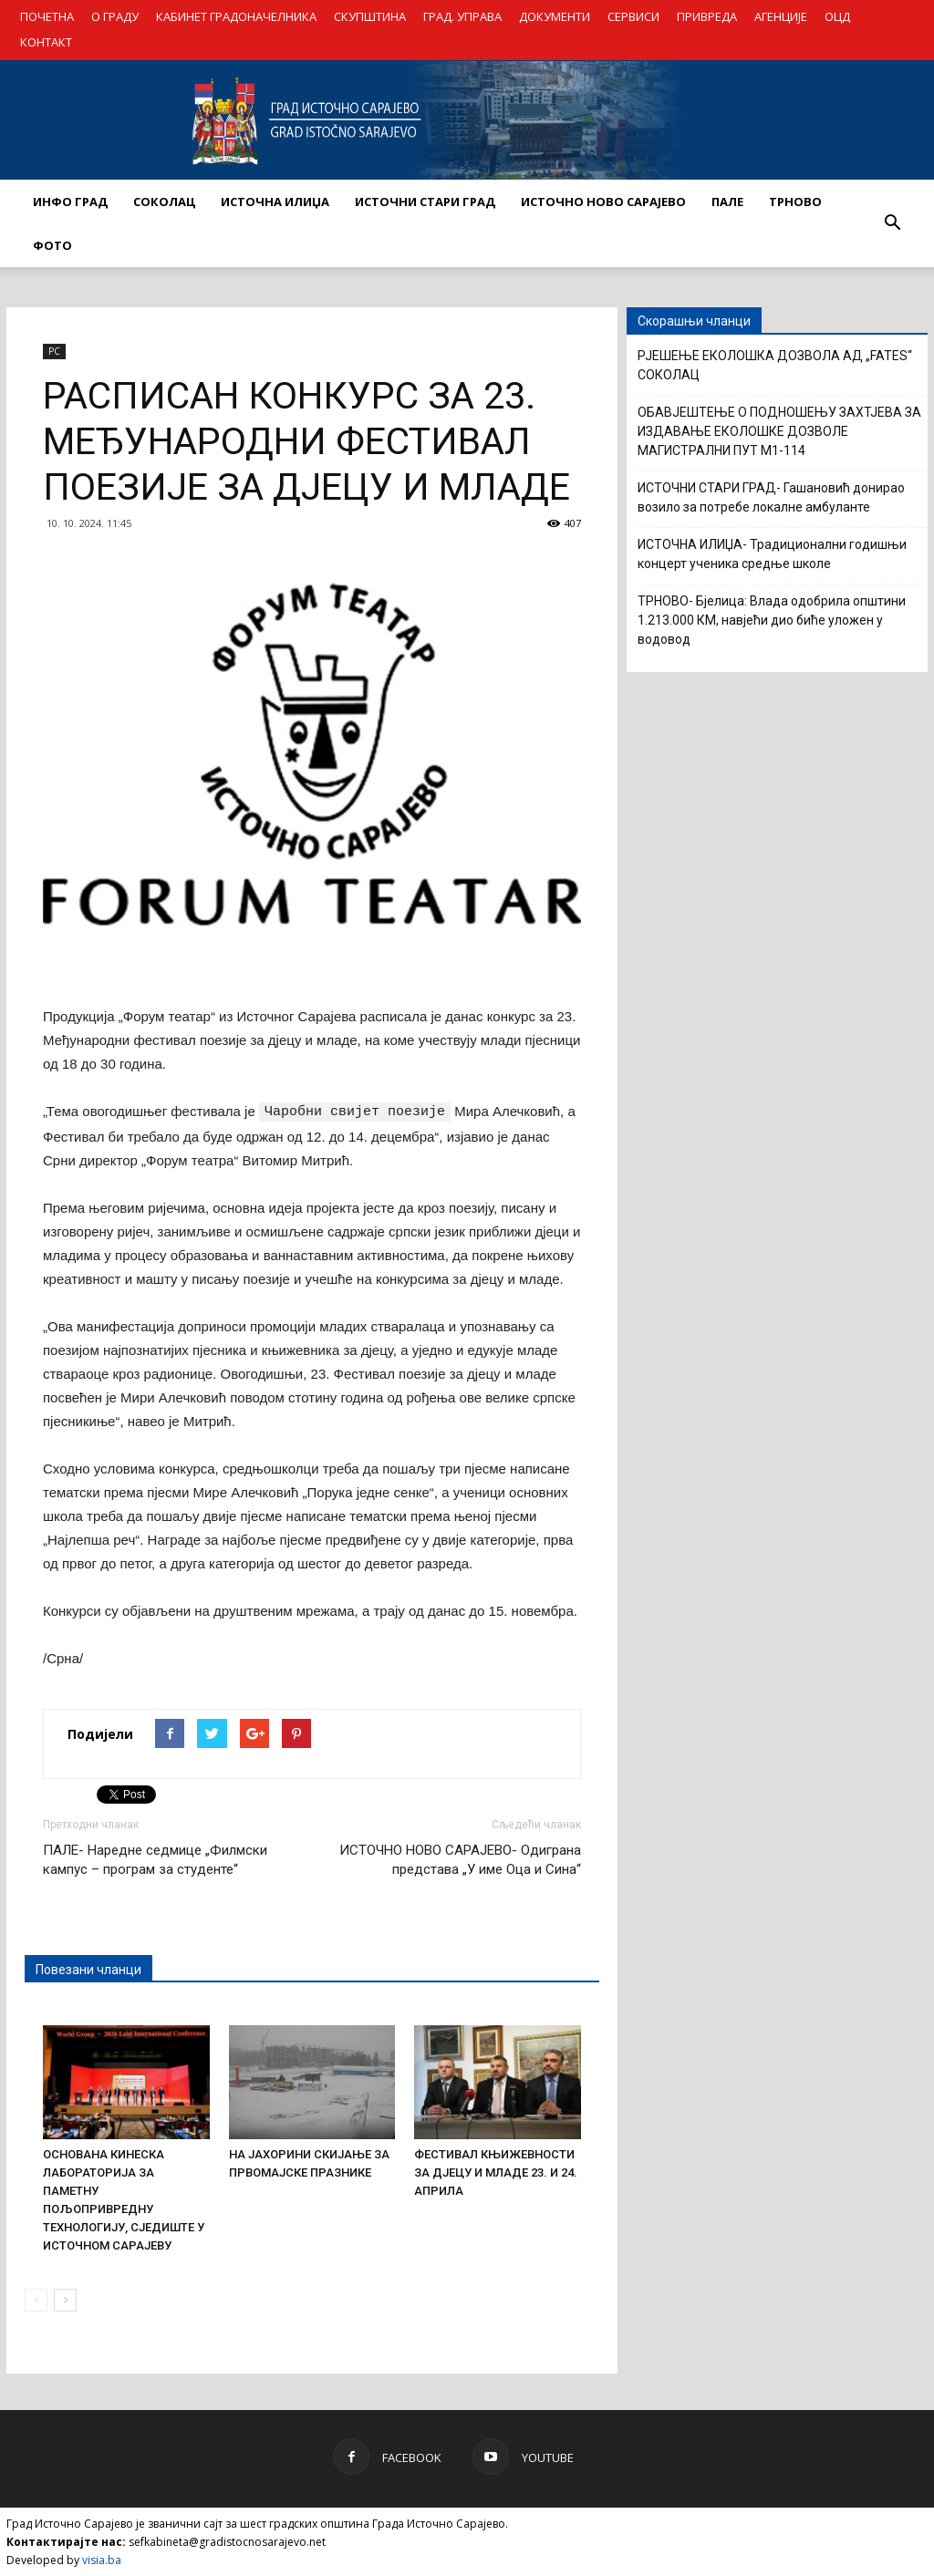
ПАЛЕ (727, 201)
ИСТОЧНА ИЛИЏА (275, 201)
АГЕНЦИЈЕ (780, 16)
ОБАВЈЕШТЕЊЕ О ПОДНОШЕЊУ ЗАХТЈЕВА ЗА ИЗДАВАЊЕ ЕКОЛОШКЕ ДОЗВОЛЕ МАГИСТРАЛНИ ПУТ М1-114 (779, 431)
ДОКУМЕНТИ (554, 16)
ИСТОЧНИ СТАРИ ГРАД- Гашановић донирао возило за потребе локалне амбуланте (771, 497)
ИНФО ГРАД (70, 201)
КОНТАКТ (46, 42)
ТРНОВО (795, 201)
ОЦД (837, 16)
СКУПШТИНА (370, 16)
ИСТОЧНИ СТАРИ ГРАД (425, 201)
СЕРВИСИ (633, 16)
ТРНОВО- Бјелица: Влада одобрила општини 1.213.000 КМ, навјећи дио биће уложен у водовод (772, 620)
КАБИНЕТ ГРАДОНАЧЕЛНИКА (236, 16)
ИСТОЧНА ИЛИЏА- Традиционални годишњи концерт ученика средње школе (772, 554)
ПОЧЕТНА (47, 16)
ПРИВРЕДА (707, 16)
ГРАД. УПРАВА (462, 16)
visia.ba (101, 2559)
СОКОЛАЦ (164, 201)
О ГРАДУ (115, 16)
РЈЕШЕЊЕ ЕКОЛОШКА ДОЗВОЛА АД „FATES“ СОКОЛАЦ (775, 365)
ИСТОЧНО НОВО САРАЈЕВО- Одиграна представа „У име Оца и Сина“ (460, 1859)
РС (54, 351)
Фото (52, 245)
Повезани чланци (88, 1968)
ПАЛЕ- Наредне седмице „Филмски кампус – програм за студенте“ (155, 1859)
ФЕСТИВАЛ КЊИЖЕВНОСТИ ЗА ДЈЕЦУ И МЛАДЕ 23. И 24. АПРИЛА (495, 2172)
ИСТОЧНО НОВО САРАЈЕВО (603, 201)
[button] (892, 223)
